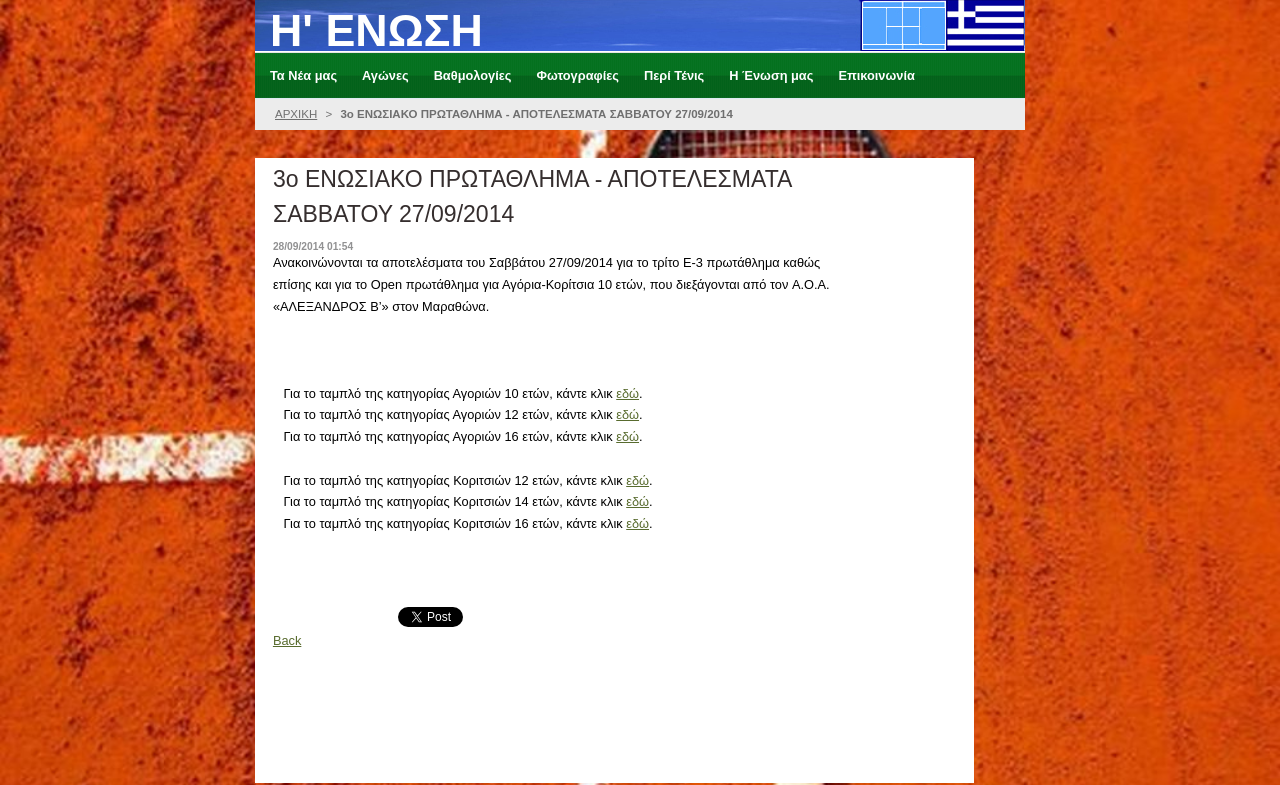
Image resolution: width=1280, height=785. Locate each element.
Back (287, 640)
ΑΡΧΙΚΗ (296, 114)
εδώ (627, 393)
